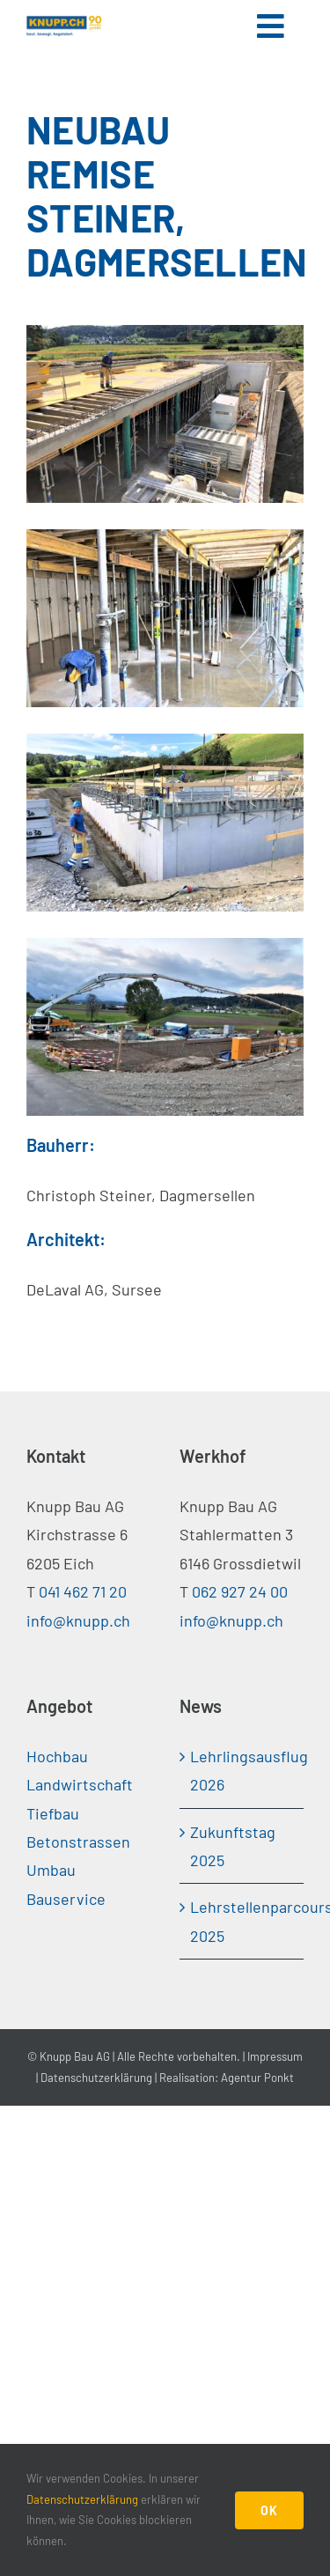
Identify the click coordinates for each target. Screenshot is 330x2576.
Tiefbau (52, 1813)
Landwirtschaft (79, 1784)
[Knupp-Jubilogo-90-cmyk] (64, 23)
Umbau (51, 1869)
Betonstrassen (78, 1841)
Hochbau (57, 1756)
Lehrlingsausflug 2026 (243, 1770)
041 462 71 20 (83, 1591)
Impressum (275, 2056)
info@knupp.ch (78, 1620)
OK (269, 2510)
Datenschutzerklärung (96, 2077)
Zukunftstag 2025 (232, 1846)
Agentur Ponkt (257, 2077)
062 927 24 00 (240, 1591)
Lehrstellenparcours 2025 (243, 1921)
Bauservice (66, 1898)
